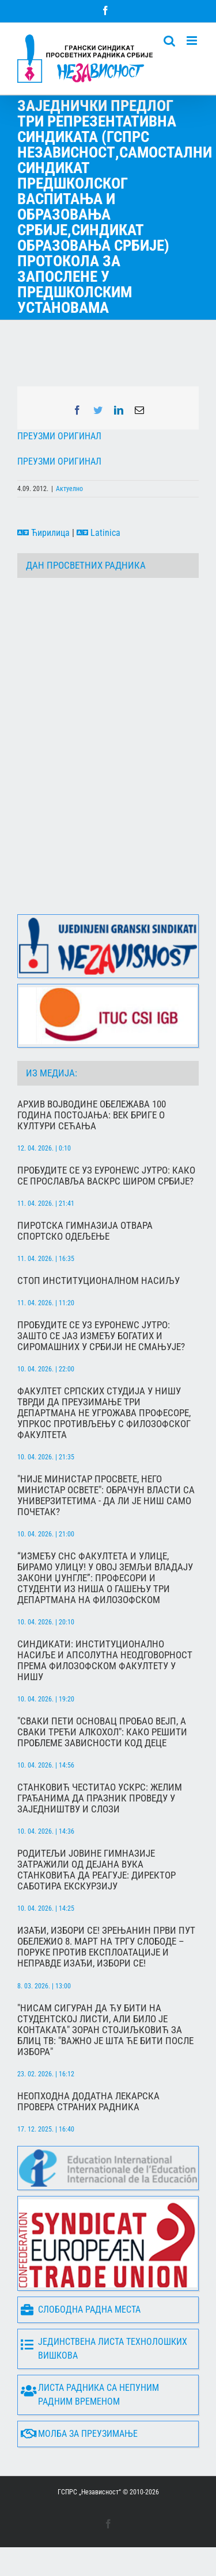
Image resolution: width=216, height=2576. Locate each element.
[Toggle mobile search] (169, 40)
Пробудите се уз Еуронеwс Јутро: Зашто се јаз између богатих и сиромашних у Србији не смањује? (101, 1336)
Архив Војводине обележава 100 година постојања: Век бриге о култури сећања (91, 1115)
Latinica (98, 532)
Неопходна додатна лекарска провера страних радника (88, 2102)
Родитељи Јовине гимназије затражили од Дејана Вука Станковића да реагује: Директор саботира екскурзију (96, 1870)
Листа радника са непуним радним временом (90, 2394)
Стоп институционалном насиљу (98, 1280)
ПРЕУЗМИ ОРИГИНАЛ (59, 436)
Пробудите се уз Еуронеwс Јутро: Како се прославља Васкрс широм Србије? (106, 1176)
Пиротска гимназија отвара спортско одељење (85, 1231)
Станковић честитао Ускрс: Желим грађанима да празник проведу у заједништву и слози (99, 1798)
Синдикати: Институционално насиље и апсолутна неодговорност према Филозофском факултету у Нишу (104, 1660)
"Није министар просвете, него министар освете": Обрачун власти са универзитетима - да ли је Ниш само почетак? (106, 1495)
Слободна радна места (81, 2310)
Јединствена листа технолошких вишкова (104, 2348)
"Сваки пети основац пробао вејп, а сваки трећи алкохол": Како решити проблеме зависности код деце (102, 1732)
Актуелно (69, 489)
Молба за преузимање (79, 2434)
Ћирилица (43, 532)
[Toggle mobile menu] (193, 40)
